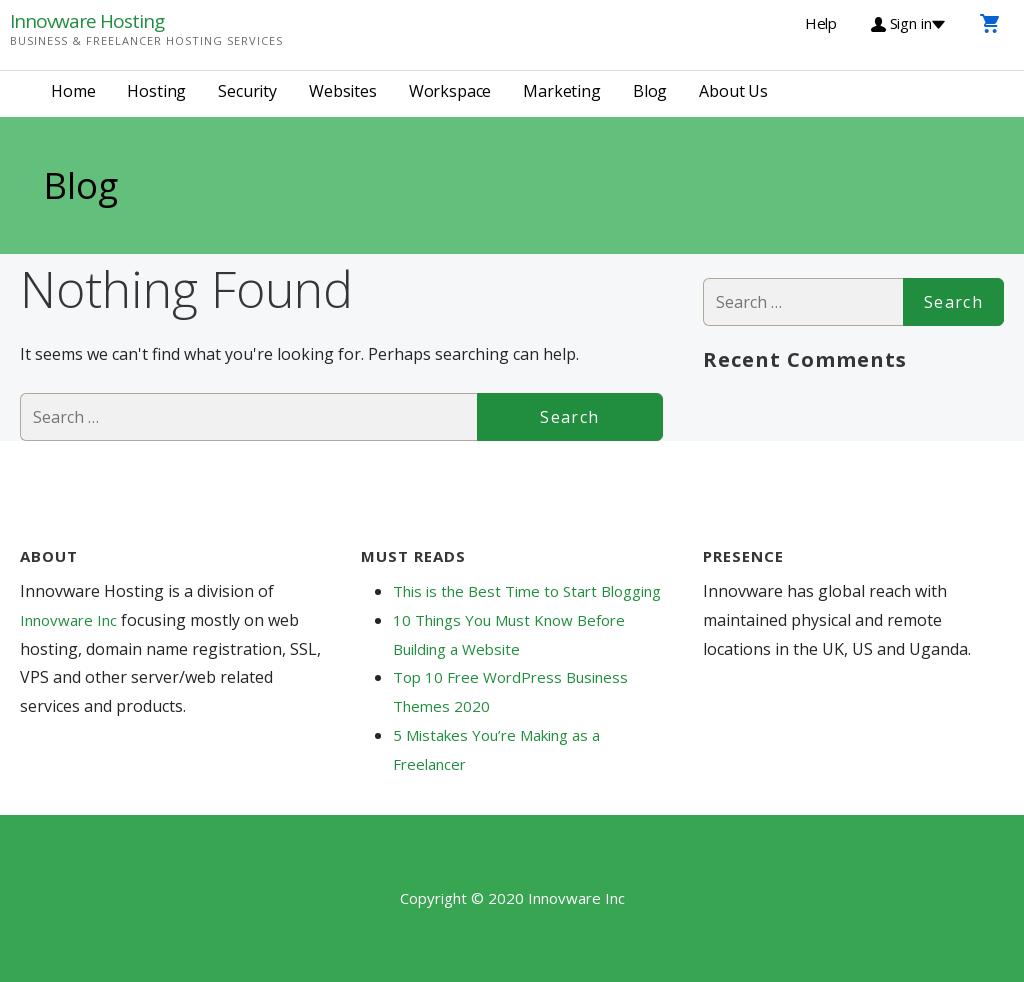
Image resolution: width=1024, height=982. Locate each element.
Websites (343, 91)
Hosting (156, 91)
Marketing (562, 91)
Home (73, 91)
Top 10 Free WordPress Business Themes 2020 (510, 691)
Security (247, 91)
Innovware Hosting (87, 21)
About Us (733, 91)
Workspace (450, 91)
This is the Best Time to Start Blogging (527, 591)
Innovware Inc (70, 620)
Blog (650, 91)
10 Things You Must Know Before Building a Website (509, 634)
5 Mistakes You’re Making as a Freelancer (496, 749)
